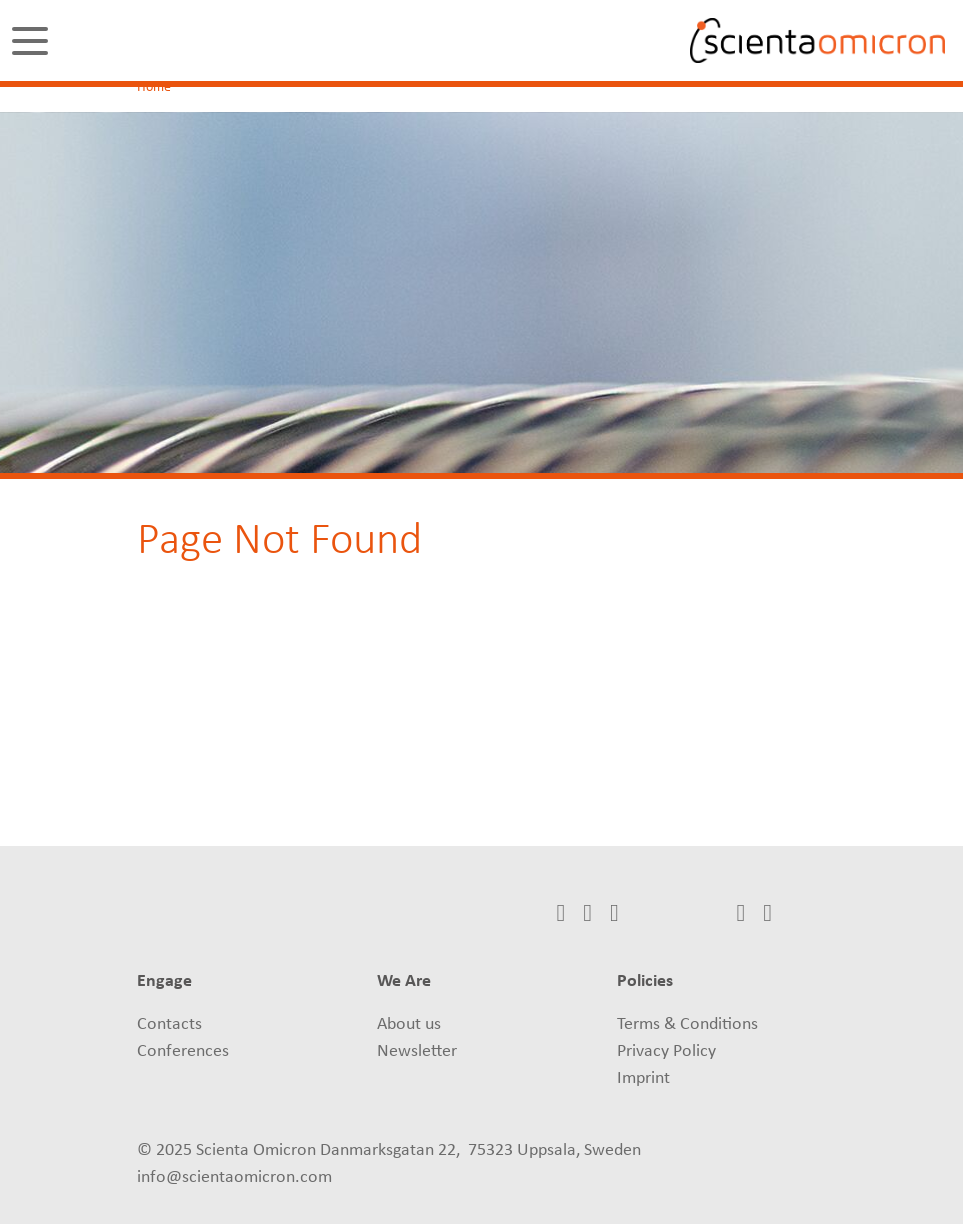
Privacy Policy (666, 1051)
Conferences (183, 1051)
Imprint (643, 1078)
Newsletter (417, 1051)
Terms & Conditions (687, 1024)
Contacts (169, 1024)
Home (154, 87)
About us (409, 1024)
